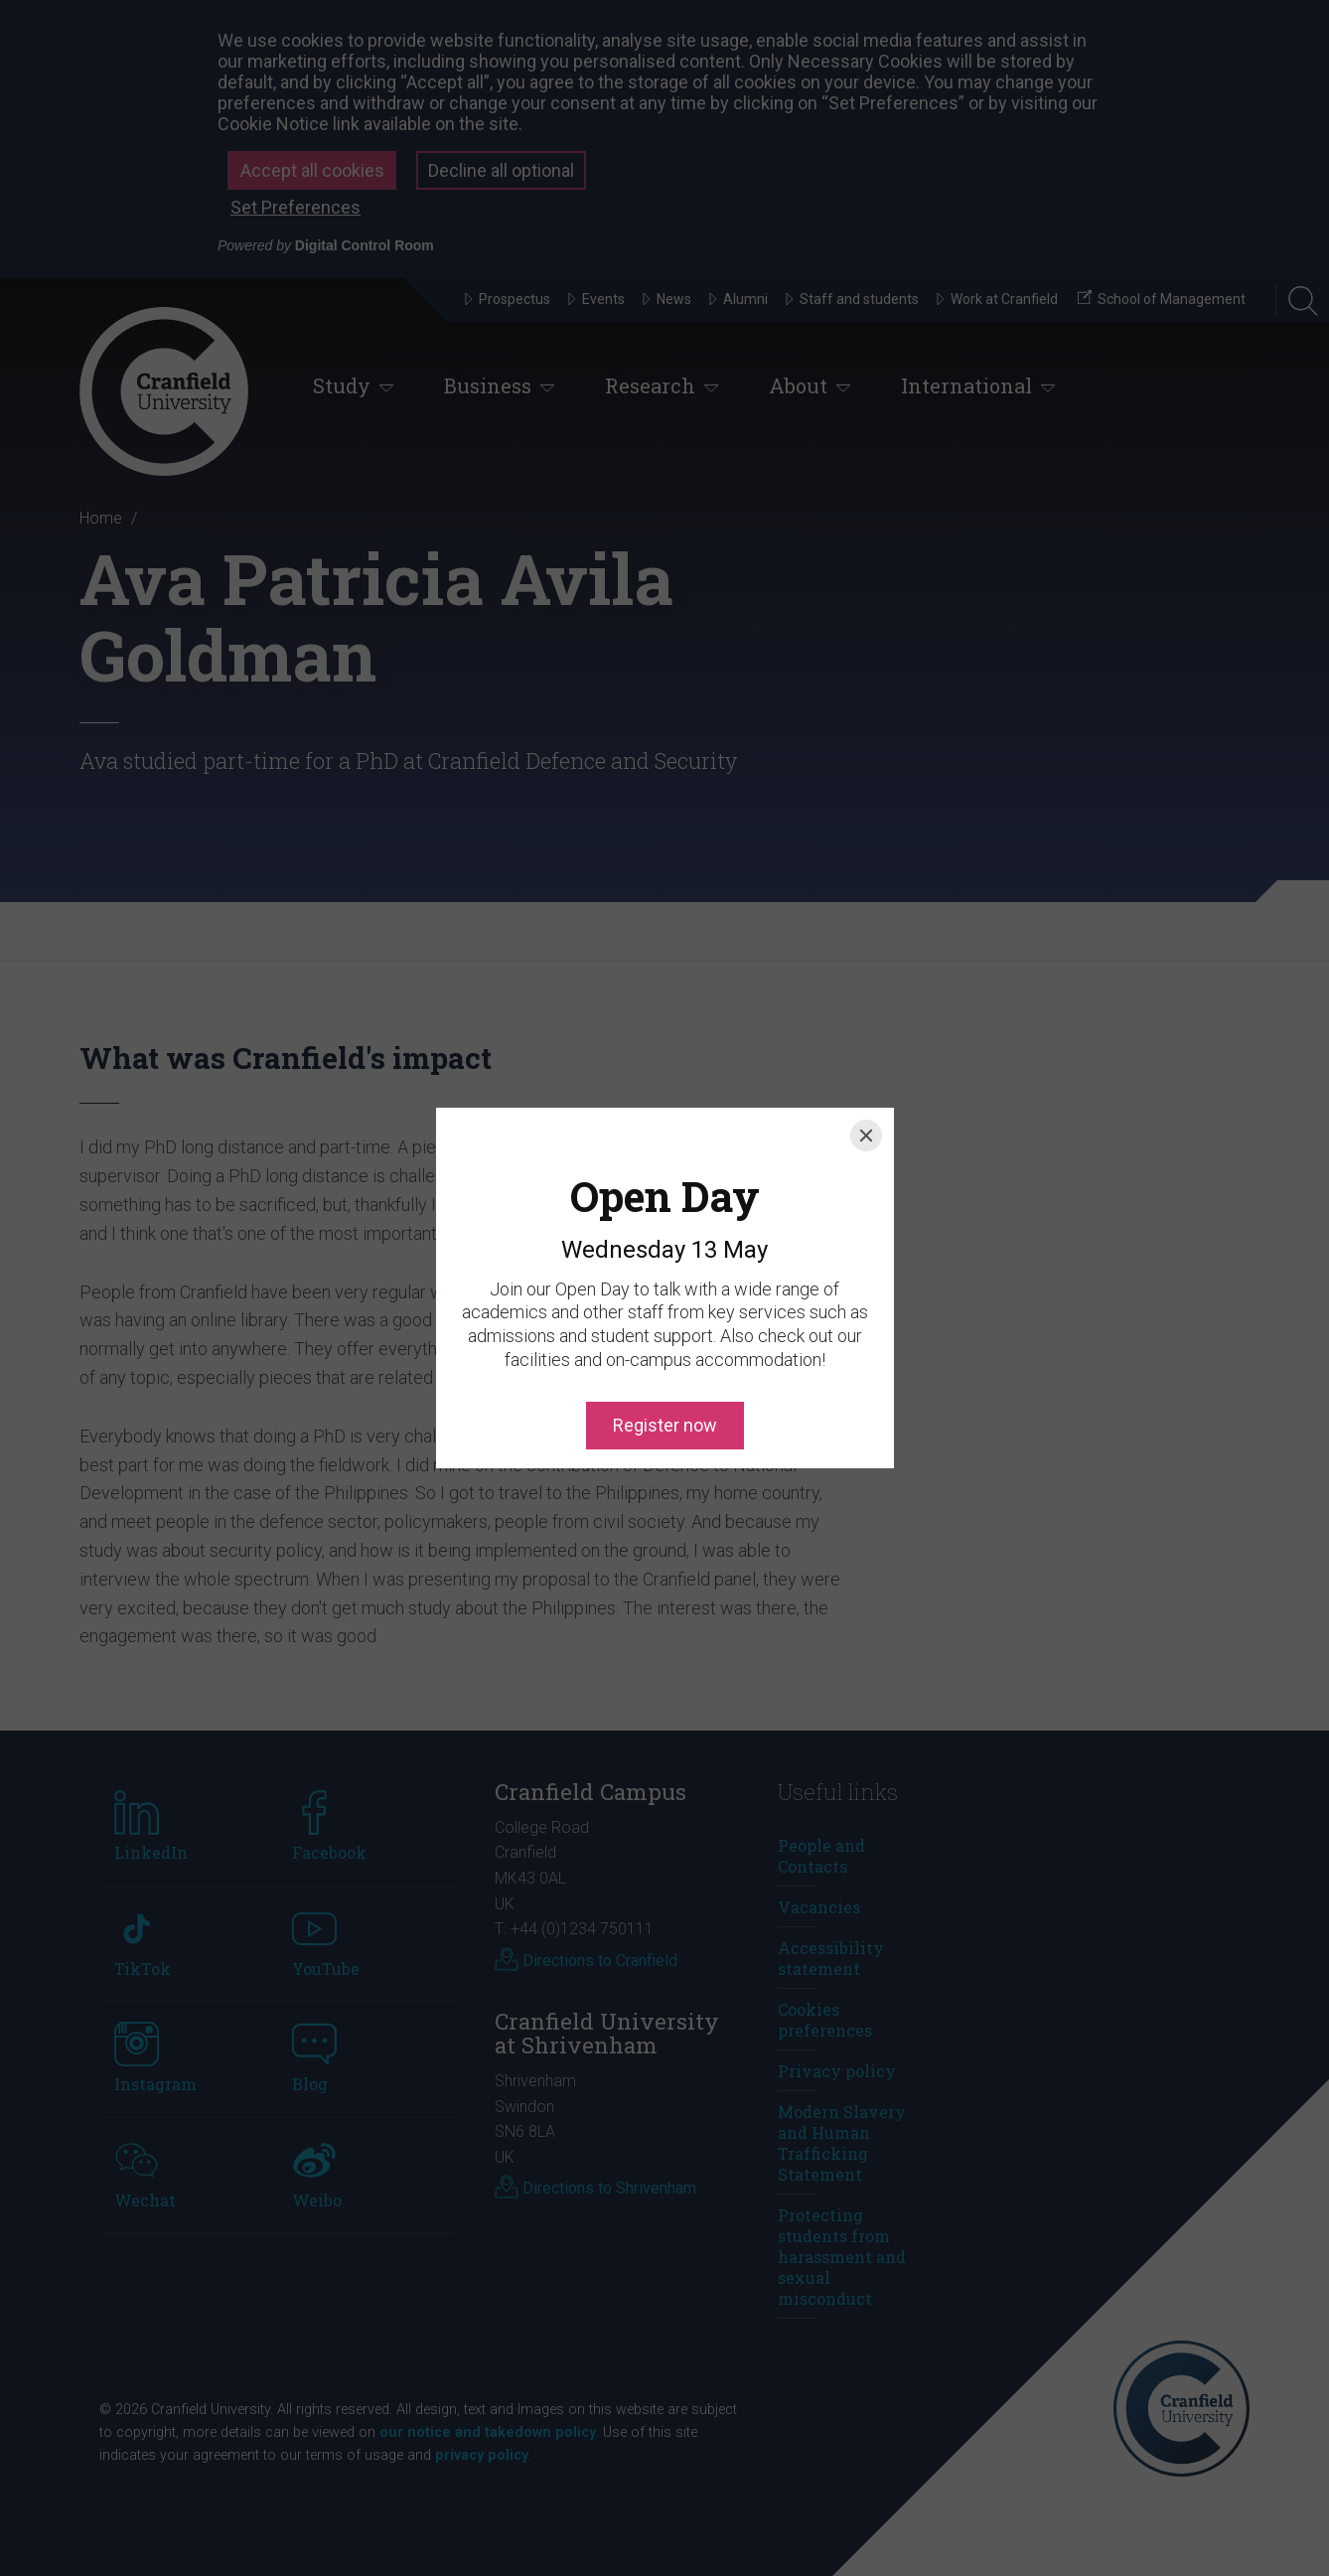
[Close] (866, 1046)
